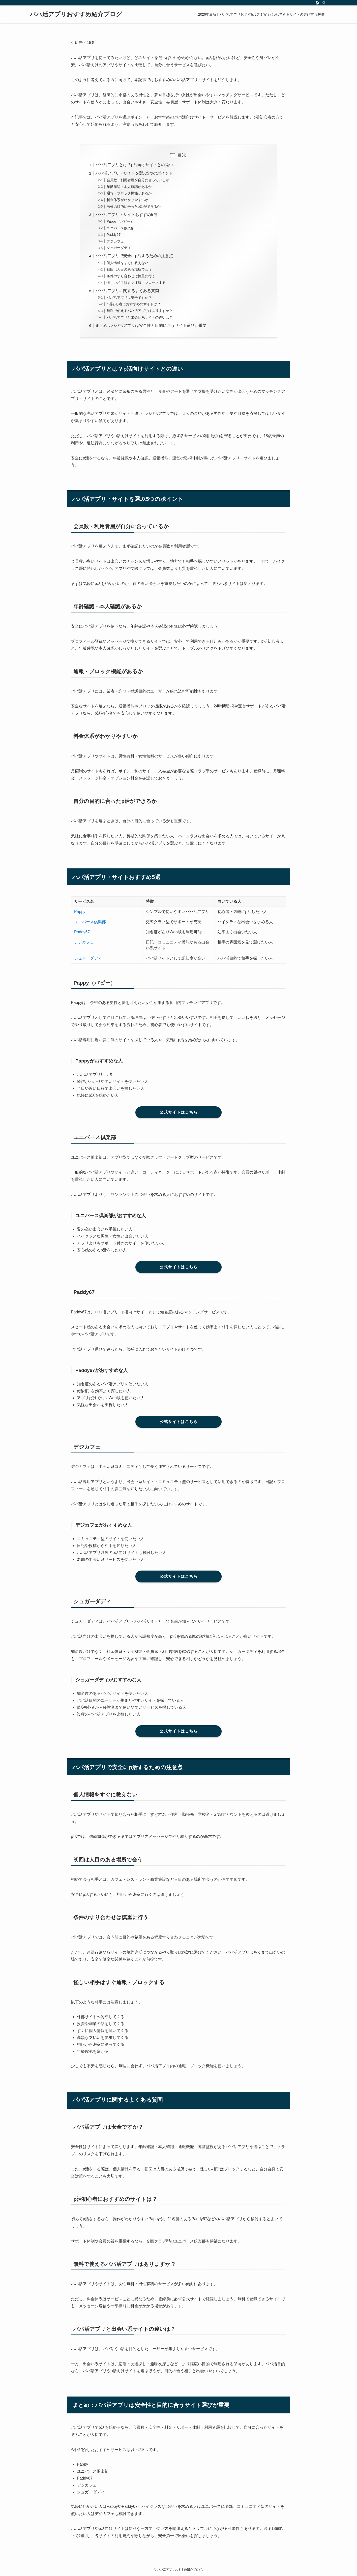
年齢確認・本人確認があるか (129, 187)
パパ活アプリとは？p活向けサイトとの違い (134, 165)
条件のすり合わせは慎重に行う (131, 276)
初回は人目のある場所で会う (129, 269)
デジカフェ (115, 241)
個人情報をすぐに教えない (127, 263)
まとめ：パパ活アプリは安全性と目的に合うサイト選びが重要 (151, 325)
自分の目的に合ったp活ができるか (134, 207)
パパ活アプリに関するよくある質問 (127, 291)
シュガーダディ (119, 248)
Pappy (79, 911)
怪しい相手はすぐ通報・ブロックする (136, 283)
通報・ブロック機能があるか (129, 193)
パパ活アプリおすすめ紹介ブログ (76, 14)
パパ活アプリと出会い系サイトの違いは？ (140, 317)
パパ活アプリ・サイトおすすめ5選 (126, 214)
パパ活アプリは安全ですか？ (129, 298)
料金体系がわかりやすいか (127, 200)
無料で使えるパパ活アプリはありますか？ (140, 311)
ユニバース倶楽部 (120, 228)
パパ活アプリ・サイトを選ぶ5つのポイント (134, 173)
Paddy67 (114, 235)
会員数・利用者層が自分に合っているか (138, 180)
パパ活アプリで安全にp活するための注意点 (134, 256)
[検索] (324, 2)
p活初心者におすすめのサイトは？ (134, 304)
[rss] (317, 2)
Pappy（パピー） (120, 221)
